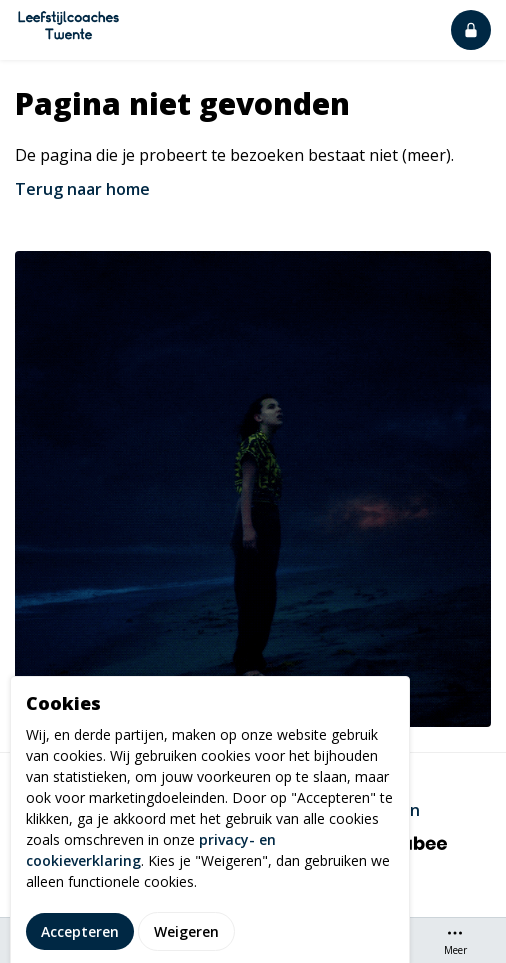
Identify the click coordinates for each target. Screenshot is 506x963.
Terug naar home (82, 189)
